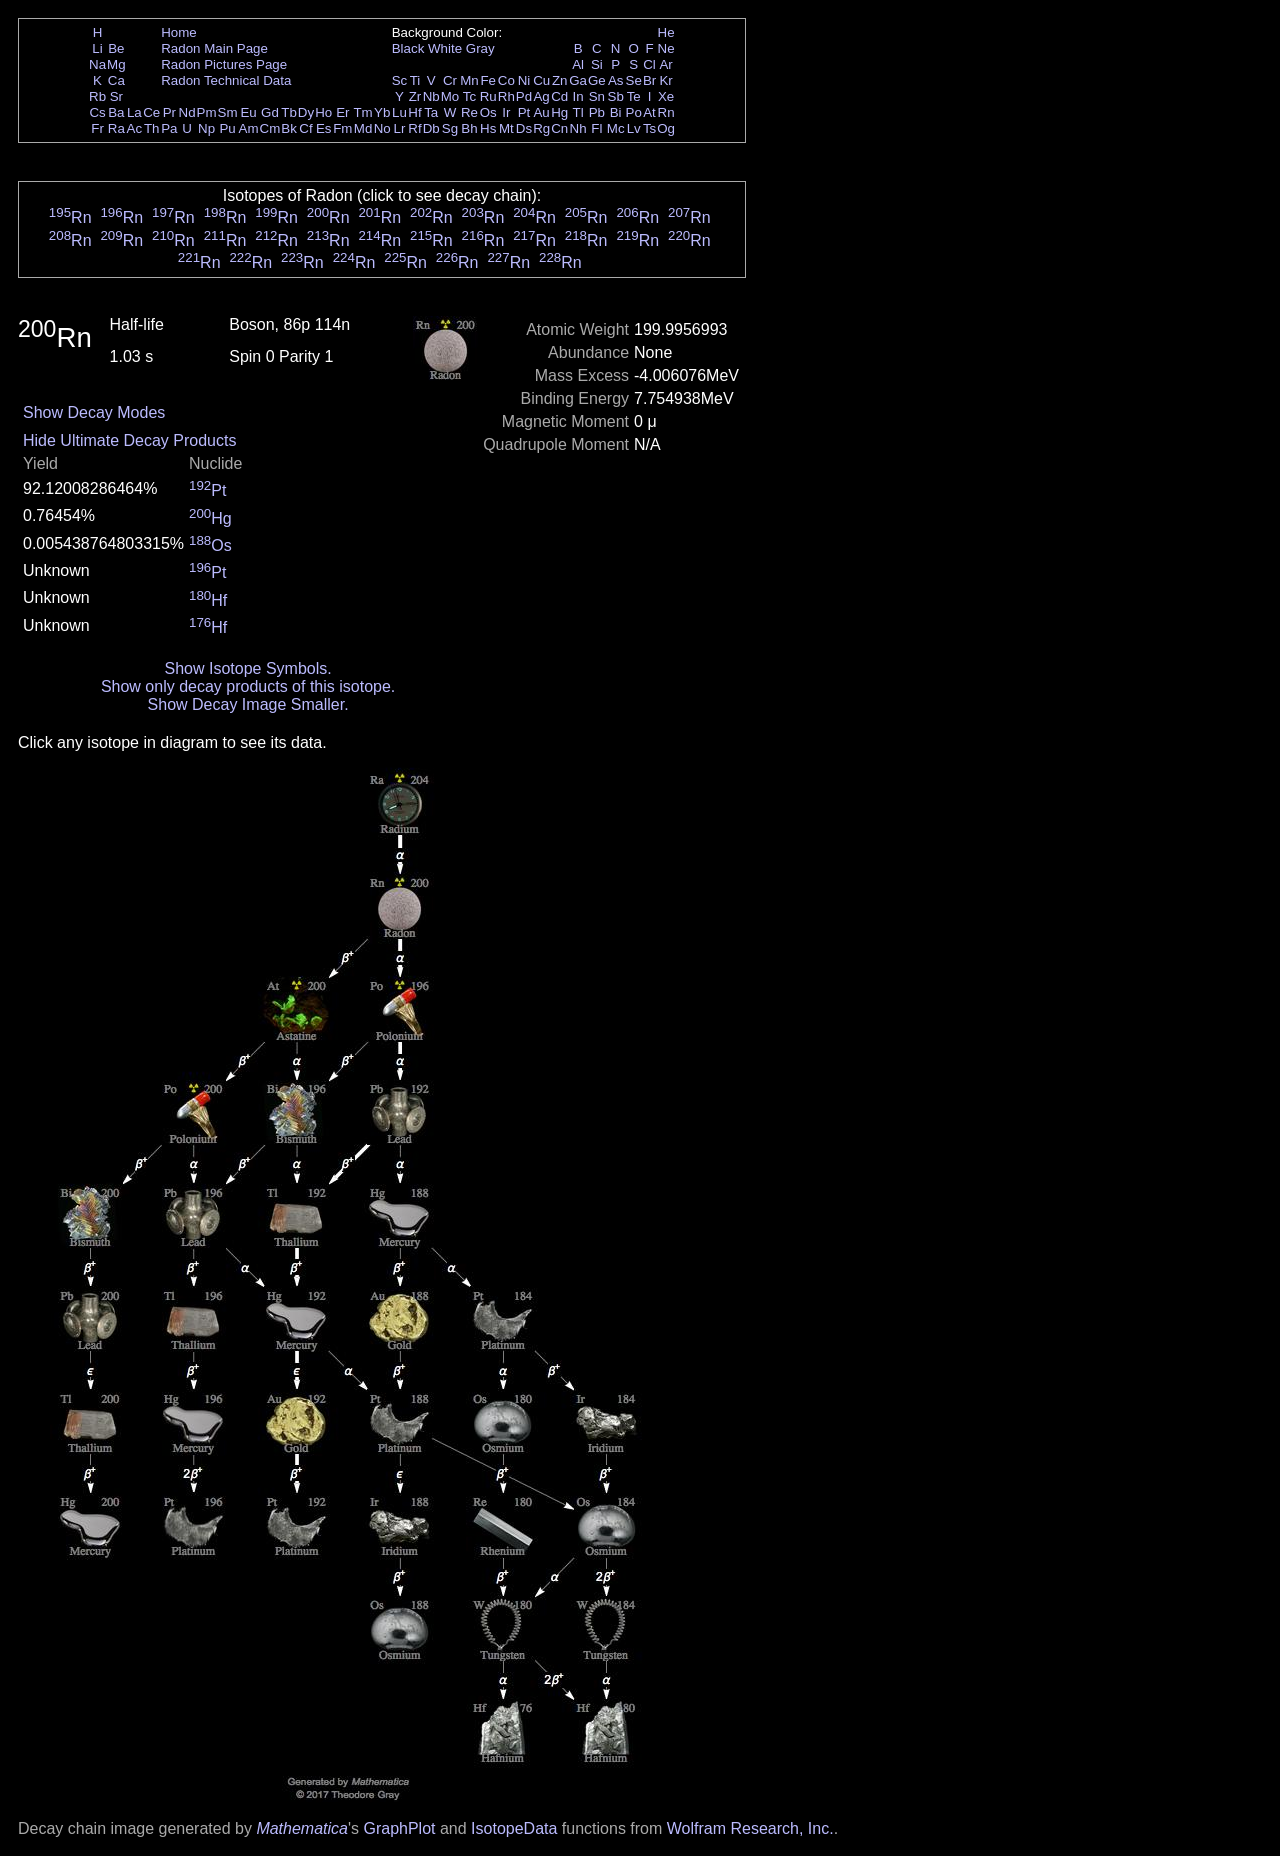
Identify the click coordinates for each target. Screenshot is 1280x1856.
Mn (469, 80)
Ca (116, 80)
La (134, 112)
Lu (399, 112)
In (578, 96)
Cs (97, 112)
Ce (151, 112)
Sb (616, 96)
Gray (480, 48)
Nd (187, 112)
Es (324, 128)
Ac (135, 128)
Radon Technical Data (226, 80)
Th (152, 128)
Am (249, 128)
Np (206, 128)
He (666, 32)
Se (634, 80)
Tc (469, 96)
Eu (248, 112)
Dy (306, 112)
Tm (362, 112)
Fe (488, 80)
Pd (524, 96)
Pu (227, 128)
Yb (382, 112)
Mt (506, 128)
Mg (116, 64)
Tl (578, 112)
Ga (578, 80)
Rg (541, 128)
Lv (634, 128)
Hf (414, 112)
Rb (97, 96)
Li (97, 48)
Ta (431, 112)
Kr (665, 80)
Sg (450, 128)
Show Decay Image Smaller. (248, 704)
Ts (649, 128)
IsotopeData (514, 1828)
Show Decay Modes (94, 412)
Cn (559, 128)
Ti (415, 80)
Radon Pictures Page (224, 64)
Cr (450, 80)
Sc (400, 80)
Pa (169, 128)
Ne (666, 48)
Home (179, 32)
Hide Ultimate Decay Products (129, 440)
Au (541, 112)
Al (578, 64)
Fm (342, 128)
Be (116, 48)
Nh (578, 128)
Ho (323, 112)
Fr (97, 128)
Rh (506, 96)
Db (431, 128)
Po (634, 112)
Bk (289, 128)
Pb (597, 112)
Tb (289, 112)
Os (488, 112)
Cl (649, 64)
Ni (524, 80)
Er (342, 112)
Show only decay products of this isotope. (248, 686)
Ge (597, 80)
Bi (616, 112)
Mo (450, 96)
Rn (666, 112)
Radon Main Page (214, 48)
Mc (616, 128)
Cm (270, 128)
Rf (414, 128)
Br (649, 80)
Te (634, 96)
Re (469, 112)
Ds (524, 128)
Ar (665, 64)
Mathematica (302, 1828)
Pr (169, 112)
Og (666, 128)
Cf (305, 128)
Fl (596, 128)
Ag (541, 96)
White (445, 48)
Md (363, 128)
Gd (270, 112)
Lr (400, 128)
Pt (524, 112)
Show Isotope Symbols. (247, 668)
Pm (207, 112)
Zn (560, 80)
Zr (415, 96)
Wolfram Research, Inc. (750, 1828)
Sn (597, 96)
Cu (541, 80)
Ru (488, 96)
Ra (116, 128)
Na (97, 64)
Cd (559, 96)
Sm (228, 112)
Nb (431, 96)
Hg (559, 112)
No (382, 128)
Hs (488, 128)
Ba (116, 112)
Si (597, 64)
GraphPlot (399, 1828)
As (616, 80)
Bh (469, 128)
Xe (666, 96)
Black (408, 48)
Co (506, 80)
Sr (116, 96)
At (649, 112)
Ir (506, 112)
